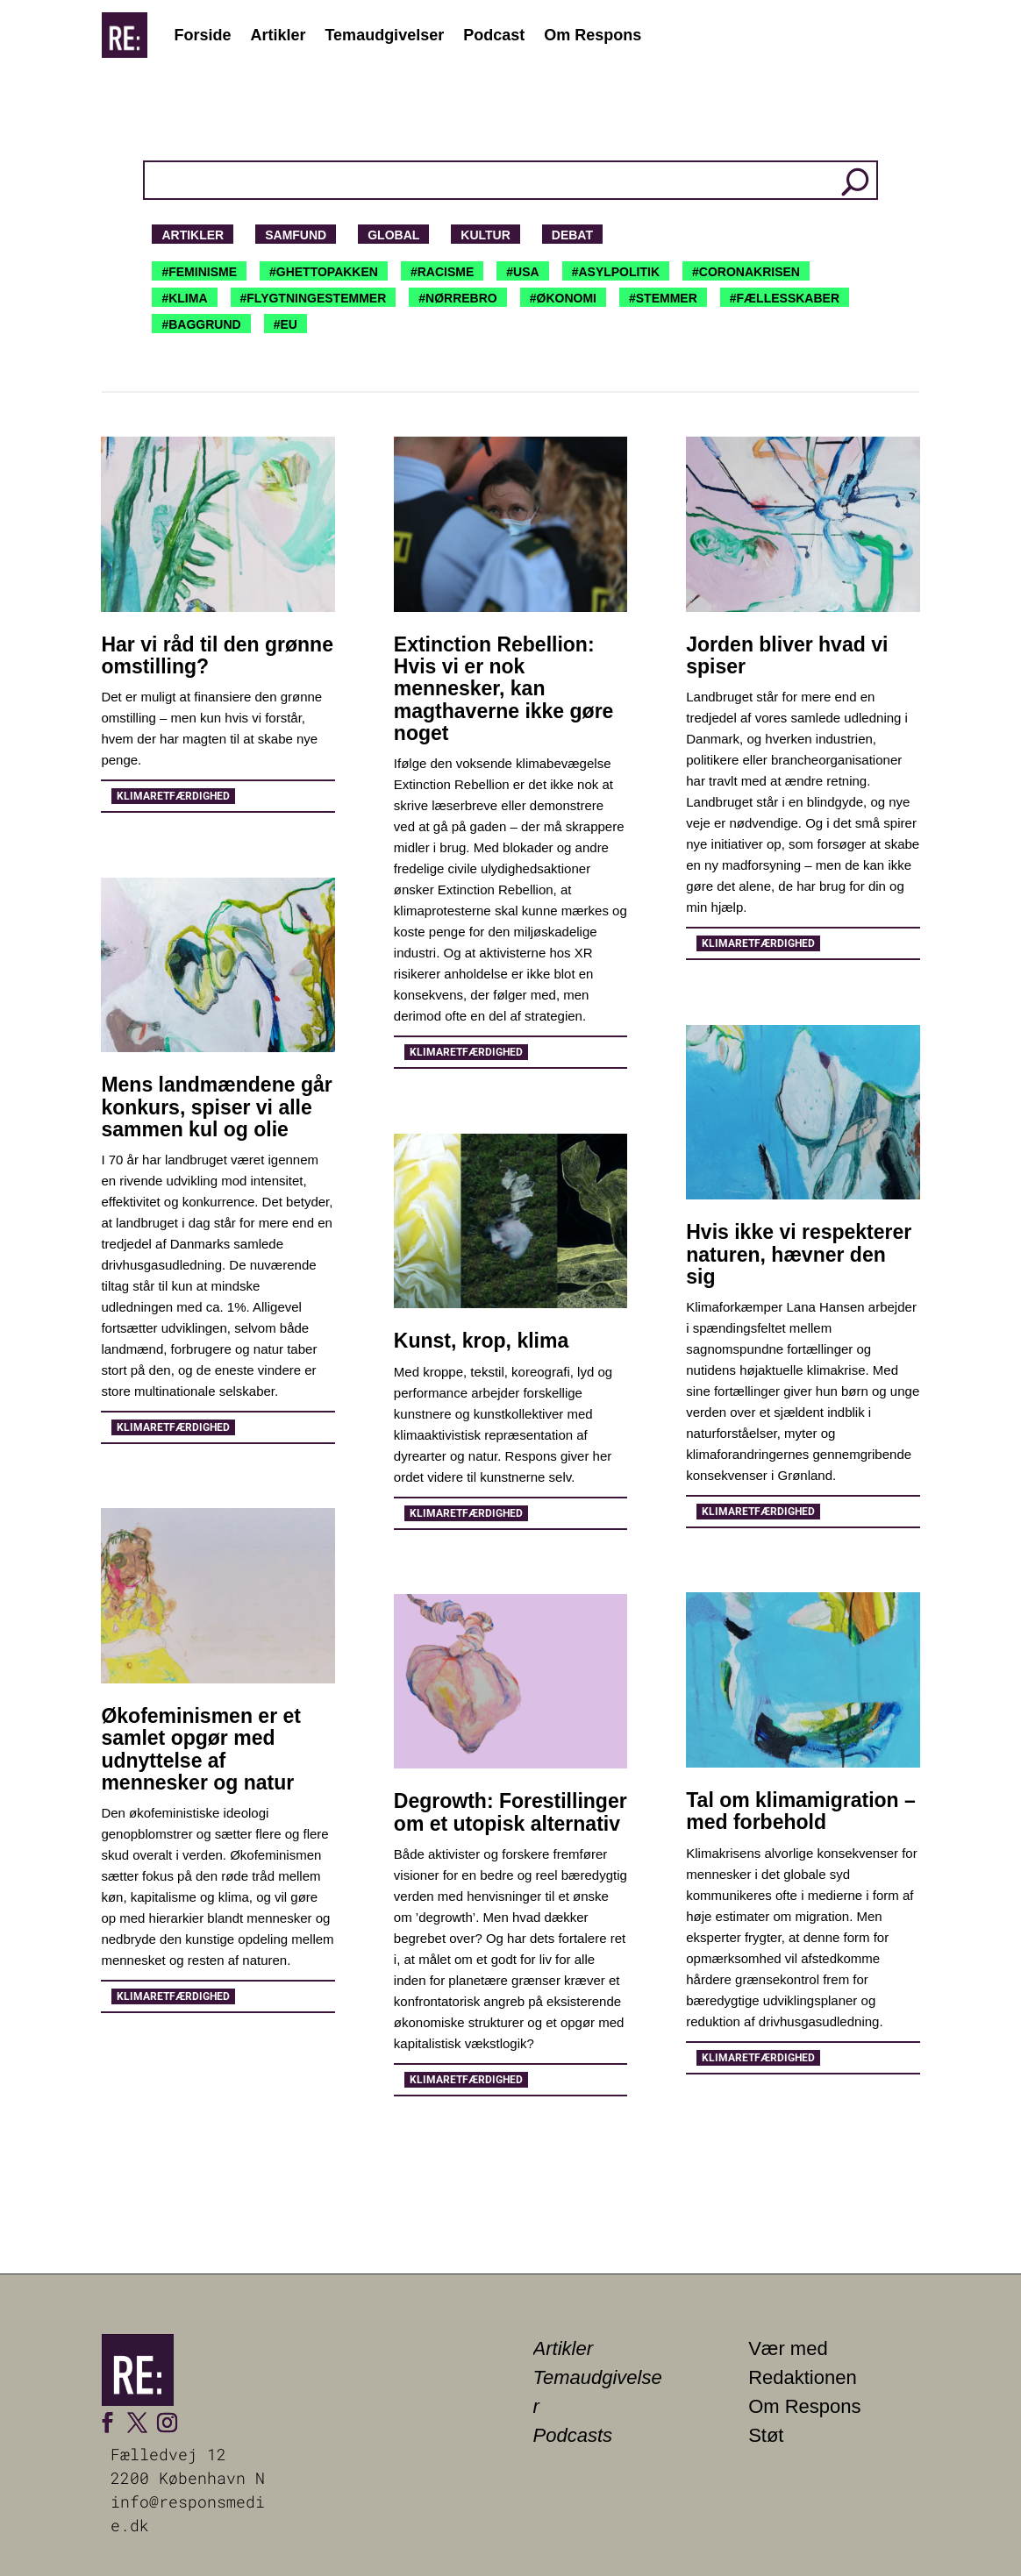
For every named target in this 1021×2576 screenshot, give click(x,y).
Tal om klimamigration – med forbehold (801, 1811)
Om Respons (592, 35)
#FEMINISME (199, 272)
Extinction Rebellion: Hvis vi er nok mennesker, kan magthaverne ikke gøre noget (504, 688)
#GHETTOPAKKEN (323, 272)
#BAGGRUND (200, 324)
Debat (572, 235)
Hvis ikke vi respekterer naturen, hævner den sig (798, 1254)
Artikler (277, 35)
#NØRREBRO (457, 298)
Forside (202, 35)
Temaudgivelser (384, 35)
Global (393, 235)
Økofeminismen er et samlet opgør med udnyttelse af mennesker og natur (201, 1749)
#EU (285, 324)
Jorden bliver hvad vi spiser (787, 655)
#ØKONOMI (563, 298)
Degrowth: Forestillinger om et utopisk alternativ (510, 1812)
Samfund (295, 235)
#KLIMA (184, 298)
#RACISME (442, 272)
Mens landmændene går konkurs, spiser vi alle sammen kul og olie (216, 1107)
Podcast (494, 35)
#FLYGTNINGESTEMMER (313, 298)
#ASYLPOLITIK (616, 272)
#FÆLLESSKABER (784, 298)
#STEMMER (663, 298)
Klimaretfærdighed (173, 796)
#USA (522, 272)
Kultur (485, 235)
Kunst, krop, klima (481, 1340)
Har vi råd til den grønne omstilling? (217, 655)
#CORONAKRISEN (746, 272)
